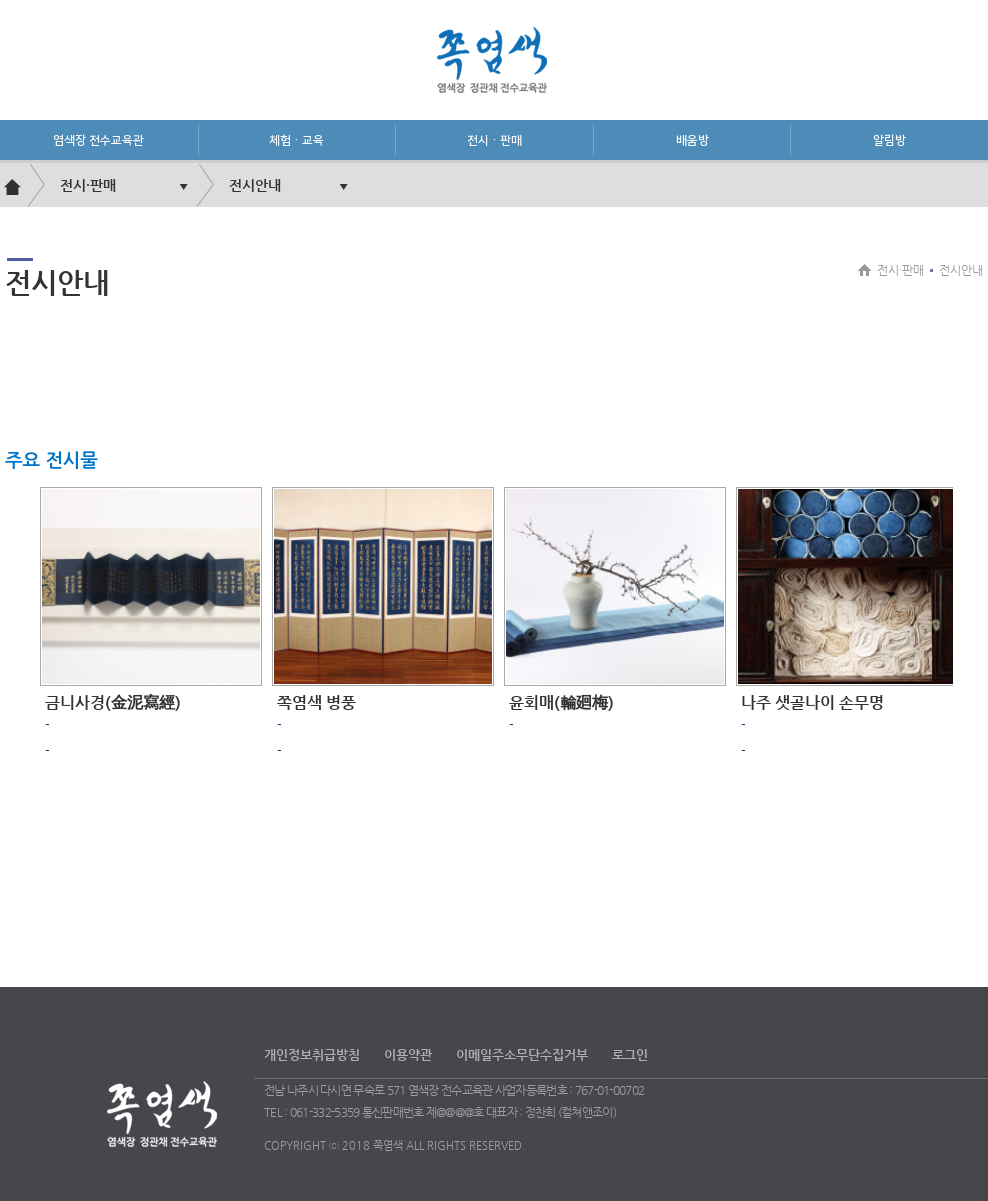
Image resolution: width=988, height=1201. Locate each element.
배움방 (692, 140)
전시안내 (255, 185)
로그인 (630, 1054)
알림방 (889, 140)
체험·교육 (296, 140)
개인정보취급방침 (312, 1054)
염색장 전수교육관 (98, 140)
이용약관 (408, 1054)
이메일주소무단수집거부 (522, 1054)
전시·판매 (494, 140)
